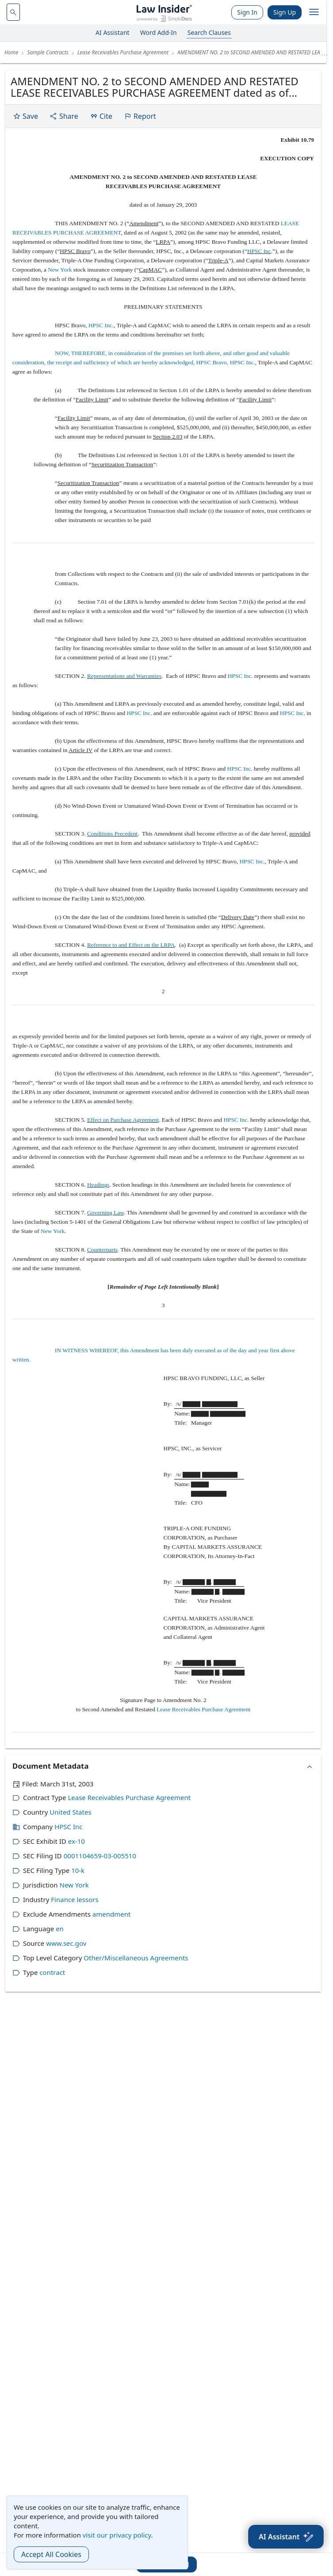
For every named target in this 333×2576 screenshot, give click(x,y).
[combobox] (13, 12)
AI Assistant (113, 32)
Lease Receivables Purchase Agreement (203, 1709)
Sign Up (284, 12)
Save (25, 116)
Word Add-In (158, 32)
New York (60, 269)
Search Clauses (209, 32)
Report (140, 116)
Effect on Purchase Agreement (123, 1119)
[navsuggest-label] (13, 12)
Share (64, 116)
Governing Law (105, 1212)
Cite (101, 116)
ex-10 (76, 1841)
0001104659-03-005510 (100, 1855)
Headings (98, 1184)
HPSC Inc (259, 251)
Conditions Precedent (112, 833)
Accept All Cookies (51, 2554)
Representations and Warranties (124, 676)
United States (70, 1812)
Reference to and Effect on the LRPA (131, 945)
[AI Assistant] (286, 2536)
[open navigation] (314, 12)
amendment (111, 1914)
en (60, 1928)
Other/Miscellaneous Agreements (136, 1957)
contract (52, 1972)
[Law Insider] (164, 12)
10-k (77, 1870)
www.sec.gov (66, 1943)
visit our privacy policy (117, 2535)
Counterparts (102, 1249)
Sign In (247, 12)
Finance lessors (74, 1899)
